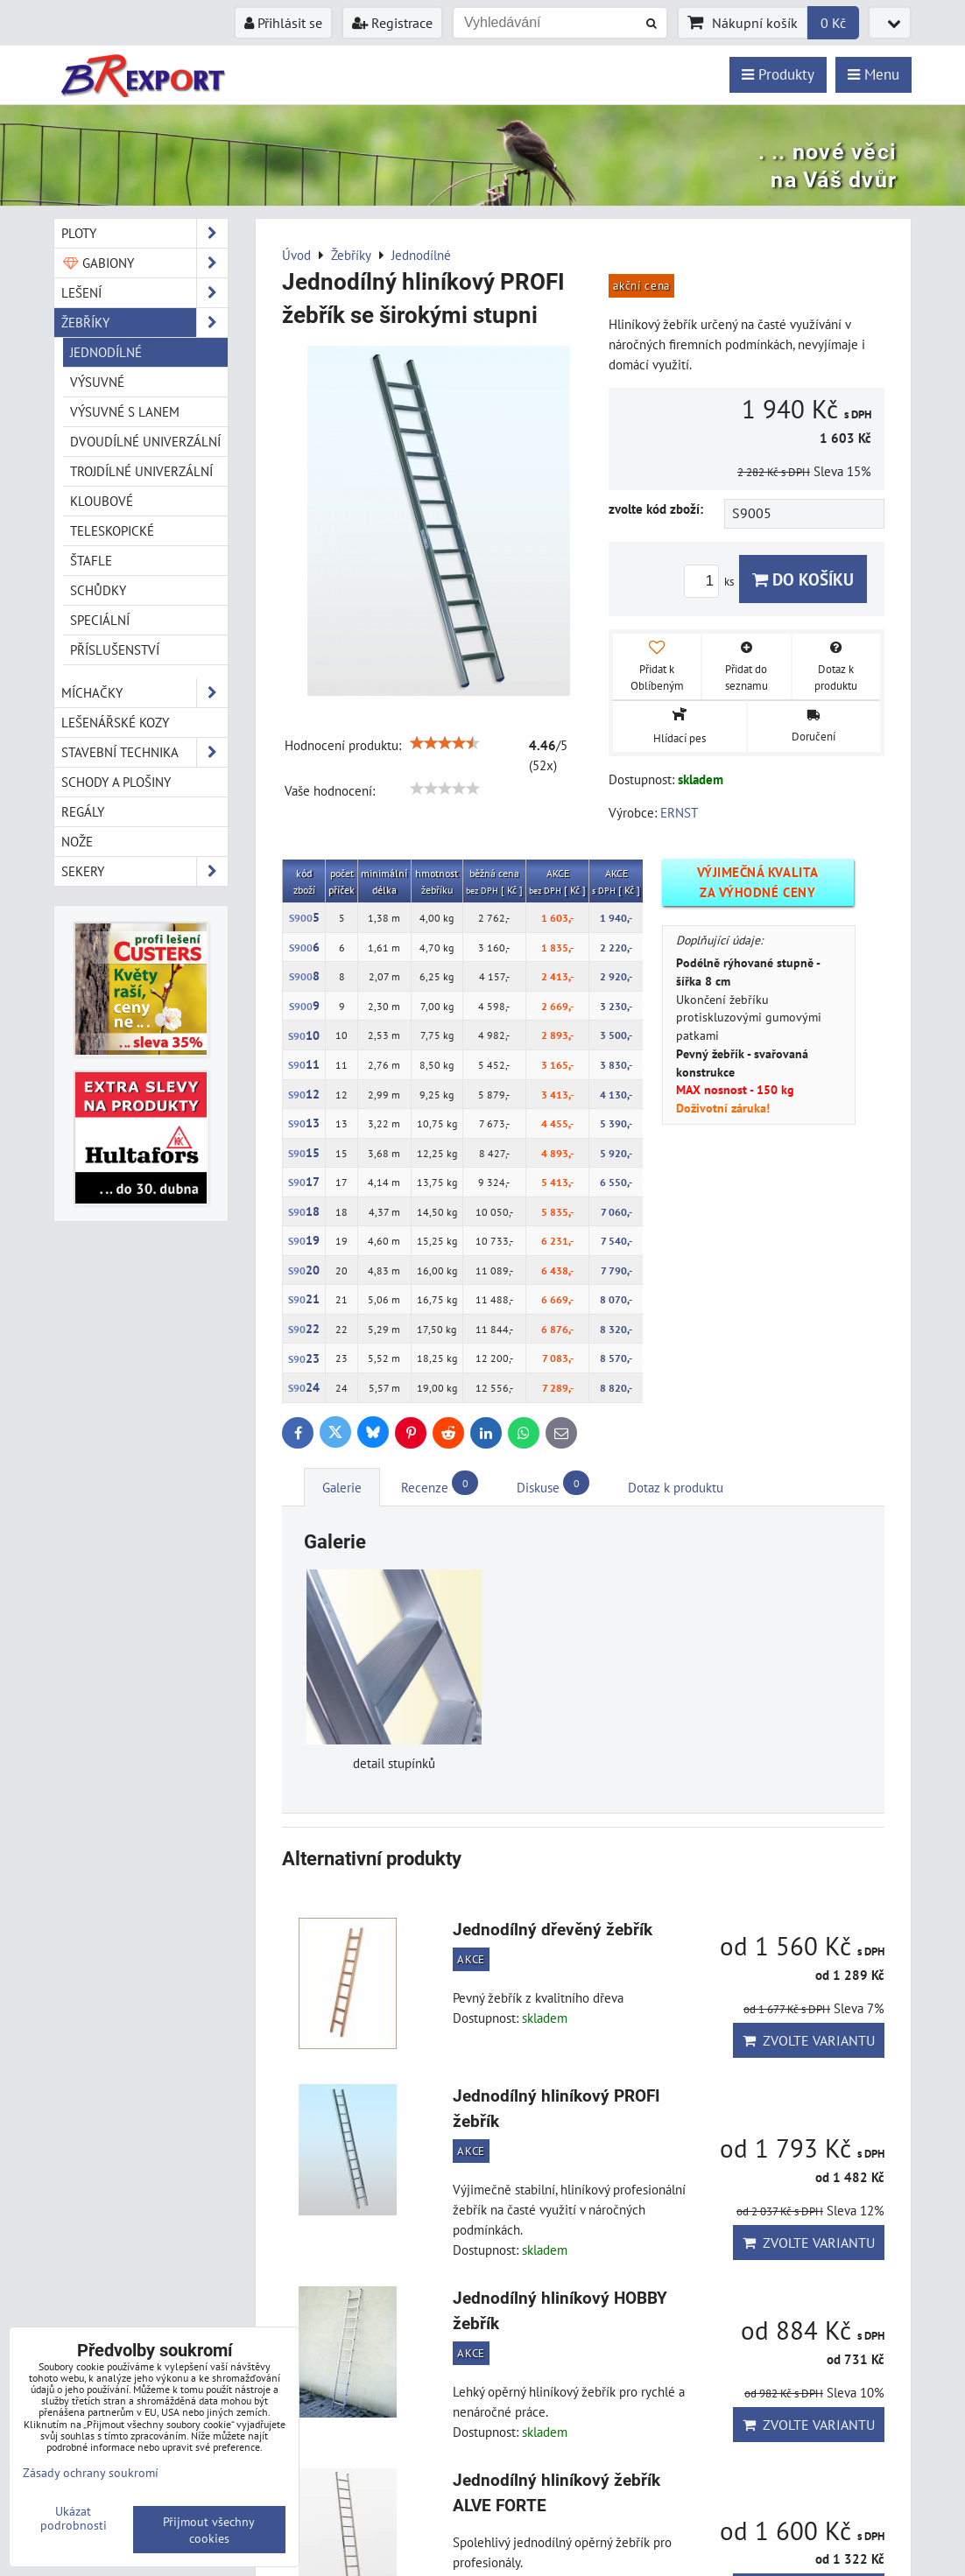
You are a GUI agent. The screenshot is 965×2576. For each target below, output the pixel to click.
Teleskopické (112, 530)
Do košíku (803, 579)
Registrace (392, 23)
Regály (82, 811)
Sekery (144, 871)
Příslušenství (114, 649)
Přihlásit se (283, 23)
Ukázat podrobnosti (73, 2518)
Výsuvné (97, 381)
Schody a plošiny (116, 781)
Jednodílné (106, 352)
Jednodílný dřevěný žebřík (552, 1930)
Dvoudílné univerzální (145, 441)
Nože (77, 841)
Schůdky (98, 590)
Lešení (144, 292)
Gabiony (144, 263)
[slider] (445, 743)
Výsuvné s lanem (125, 411)
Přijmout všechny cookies (209, 2529)
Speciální (100, 619)
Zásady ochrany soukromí (90, 2472)
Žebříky (144, 322)
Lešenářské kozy (115, 722)
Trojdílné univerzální (141, 471)
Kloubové (101, 500)
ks (711, 581)
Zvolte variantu (809, 2040)
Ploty (144, 233)
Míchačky (144, 692)
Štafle (91, 560)
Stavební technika (144, 752)
